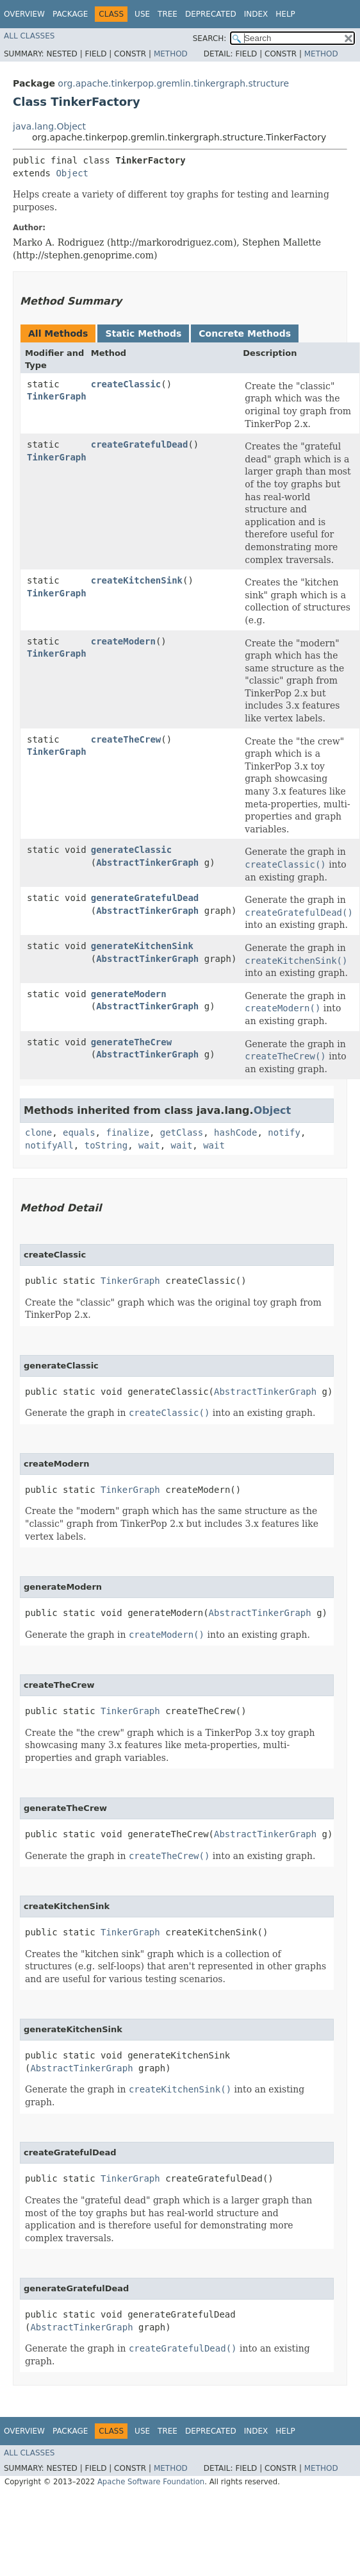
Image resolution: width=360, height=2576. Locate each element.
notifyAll (49, 1145)
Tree (167, 14)
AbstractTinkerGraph (147, 862)
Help (285, 14)
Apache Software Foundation (150, 2481)
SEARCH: (210, 38)
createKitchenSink (137, 580)
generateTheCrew (131, 1042)
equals (79, 1132)
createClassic (126, 384)
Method (171, 53)
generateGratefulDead (145, 898)
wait (149, 1145)
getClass (181, 1132)
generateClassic (131, 850)
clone (38, 1132)
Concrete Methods (245, 333)
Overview (24, 14)
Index (256, 14)
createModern (123, 641)
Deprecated (210, 14)
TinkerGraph (56, 396)
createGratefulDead (139, 444)
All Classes (29, 35)
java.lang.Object (49, 126)
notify (284, 1132)
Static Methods (143, 333)
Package (70, 14)
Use (142, 14)
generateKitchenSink (142, 946)
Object (72, 173)
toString (106, 1145)
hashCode (235, 1132)
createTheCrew (126, 739)
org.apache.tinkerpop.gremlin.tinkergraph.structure (173, 83)
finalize (127, 1132)
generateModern (129, 994)
